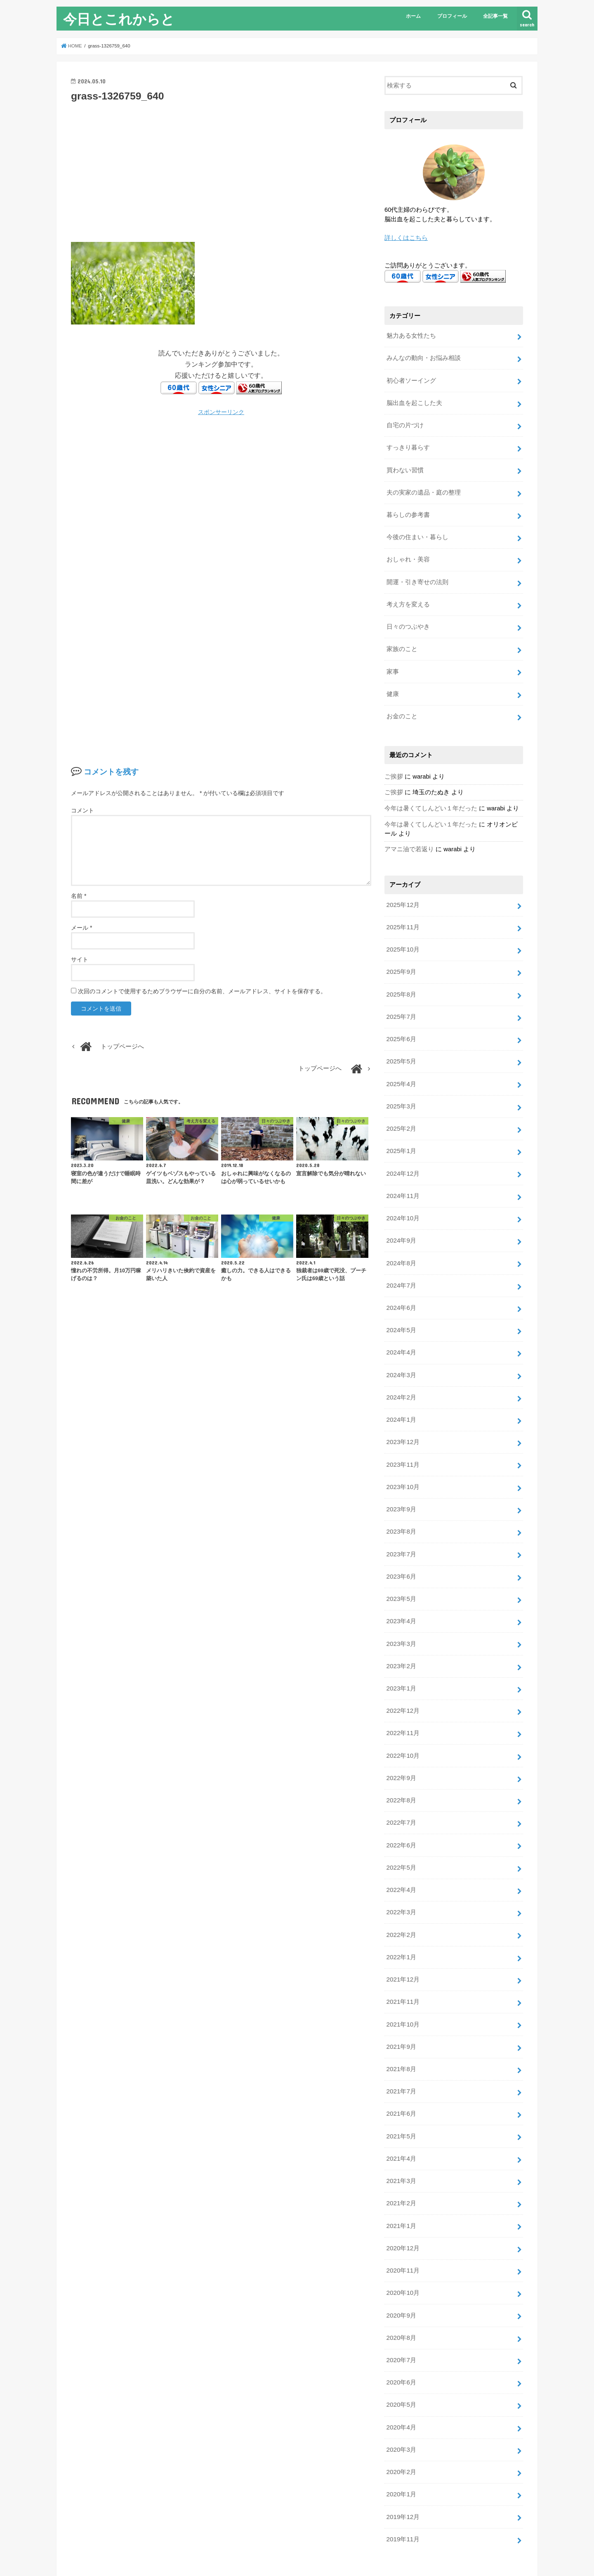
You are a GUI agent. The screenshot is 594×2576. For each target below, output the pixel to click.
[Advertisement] (221, 171)
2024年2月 (400, 1373)
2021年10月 (402, 1984)
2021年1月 (400, 2181)
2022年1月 (400, 1918)
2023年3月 (400, 1613)
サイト (79, 959)
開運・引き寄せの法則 (417, 574)
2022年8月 (400, 1766)
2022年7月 (400, 1788)
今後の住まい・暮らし (417, 531)
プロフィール (452, 16)
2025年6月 (400, 1023)
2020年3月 (400, 2399)
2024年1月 (400, 1395)
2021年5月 (400, 2093)
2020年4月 (400, 2377)
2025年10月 (402, 936)
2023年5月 (400, 1569)
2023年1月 (400, 1656)
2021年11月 (402, 1962)
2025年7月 (400, 1002)
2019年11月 (402, 2486)
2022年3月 (400, 1875)
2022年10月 (402, 1722)
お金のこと (401, 706)
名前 (78, 896)
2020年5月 (400, 2355)
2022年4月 (400, 1853)
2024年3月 (400, 1351)
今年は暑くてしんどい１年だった (430, 796)
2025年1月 (400, 1132)
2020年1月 (400, 2442)
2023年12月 (402, 1416)
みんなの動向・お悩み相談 (423, 356)
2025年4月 (400, 1067)
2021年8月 (400, 2027)
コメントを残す (111, 771)
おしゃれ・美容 (407, 552)
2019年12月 (402, 2464)
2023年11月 (402, 1438)
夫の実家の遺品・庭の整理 (423, 487)
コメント (82, 810)
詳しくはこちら (406, 237)
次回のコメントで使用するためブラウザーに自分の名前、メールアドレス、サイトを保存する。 (202, 991)
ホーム (413, 16)
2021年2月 (400, 2159)
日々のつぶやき (407, 618)
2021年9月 (400, 2006)
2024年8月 (400, 1241)
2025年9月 (400, 958)
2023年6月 (400, 1547)
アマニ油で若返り (409, 837)
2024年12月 (402, 1154)
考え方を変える (407, 596)
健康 (392, 684)
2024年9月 (400, 1220)
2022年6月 (400, 1809)
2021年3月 (400, 2137)
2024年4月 (400, 1329)
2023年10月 (402, 1460)
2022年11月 (402, 1700)
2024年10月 (402, 1198)
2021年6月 (400, 2071)
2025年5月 (400, 1045)
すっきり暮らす (407, 443)
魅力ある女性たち (411, 334)
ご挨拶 (393, 765)
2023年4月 (400, 1591)
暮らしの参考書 (407, 509)
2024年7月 (400, 1263)
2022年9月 (400, 1744)
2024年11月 (402, 1176)
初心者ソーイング (411, 378)
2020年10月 (402, 2246)
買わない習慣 (404, 465)
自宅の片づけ (404, 422)
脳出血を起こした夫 (414, 400)
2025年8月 (400, 980)
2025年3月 (400, 1089)
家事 (392, 662)
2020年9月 (400, 2268)
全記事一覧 (495, 16)
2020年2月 (400, 2420)
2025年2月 (400, 1111)
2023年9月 (400, 1482)
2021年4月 (400, 2115)
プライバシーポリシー (98, 2549)
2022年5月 (400, 1831)
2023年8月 (400, 1504)
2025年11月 (402, 914)
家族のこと (401, 640)
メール (81, 927)
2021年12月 (402, 1940)
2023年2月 (400, 1634)
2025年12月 (402, 892)
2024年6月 (400, 1285)
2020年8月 (400, 2290)
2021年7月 (400, 2049)
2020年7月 (400, 2311)
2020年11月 (402, 2224)
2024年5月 (400, 1307)
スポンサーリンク (221, 412)
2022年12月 (402, 1678)
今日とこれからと (118, 19)
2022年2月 (400, 1897)
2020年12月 (402, 2202)
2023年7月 (400, 1525)
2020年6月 (400, 2333)
